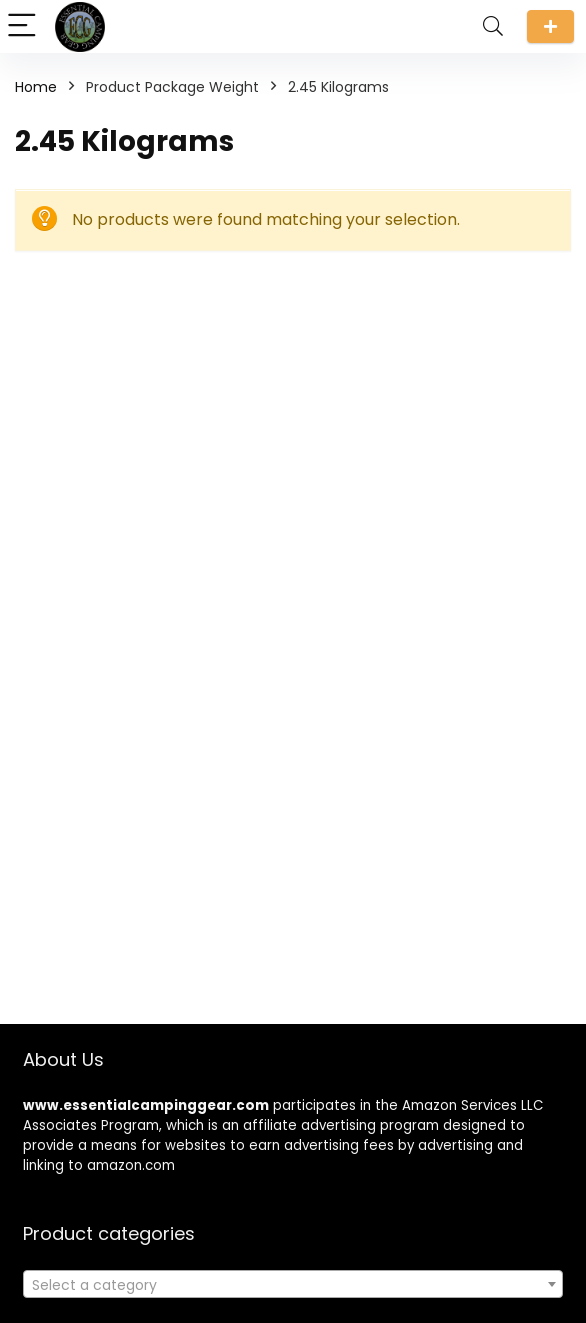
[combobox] (292, 1284)
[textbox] (292, 1285)
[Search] (493, 26)
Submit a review (550, 26)
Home (36, 87)
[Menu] (24, 26)
